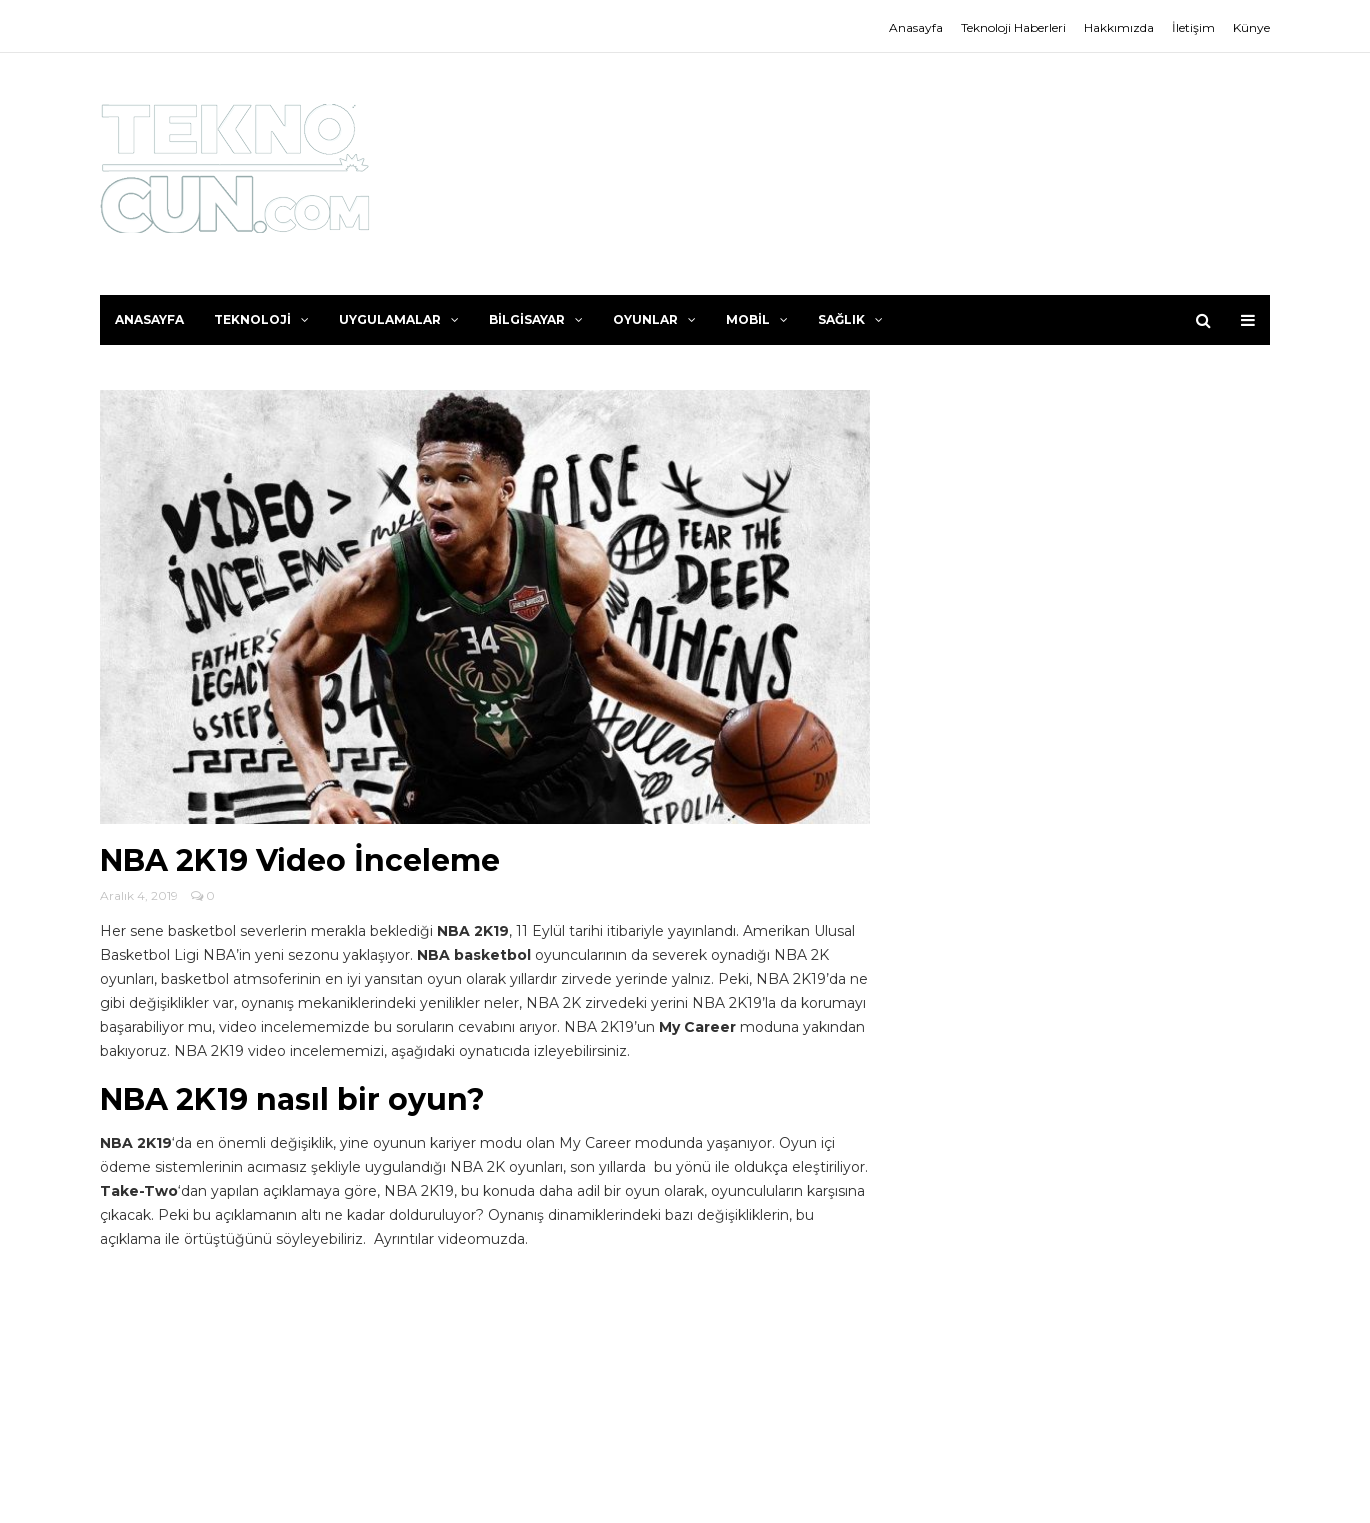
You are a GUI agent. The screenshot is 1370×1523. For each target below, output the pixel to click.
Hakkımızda (1119, 27)
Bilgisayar (536, 319)
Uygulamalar (399, 319)
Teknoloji (261, 319)
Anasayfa (916, 27)
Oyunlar (654, 319)
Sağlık (850, 319)
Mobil (757, 319)
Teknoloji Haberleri (1013, 27)
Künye (1251, 27)
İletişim (1193, 27)
